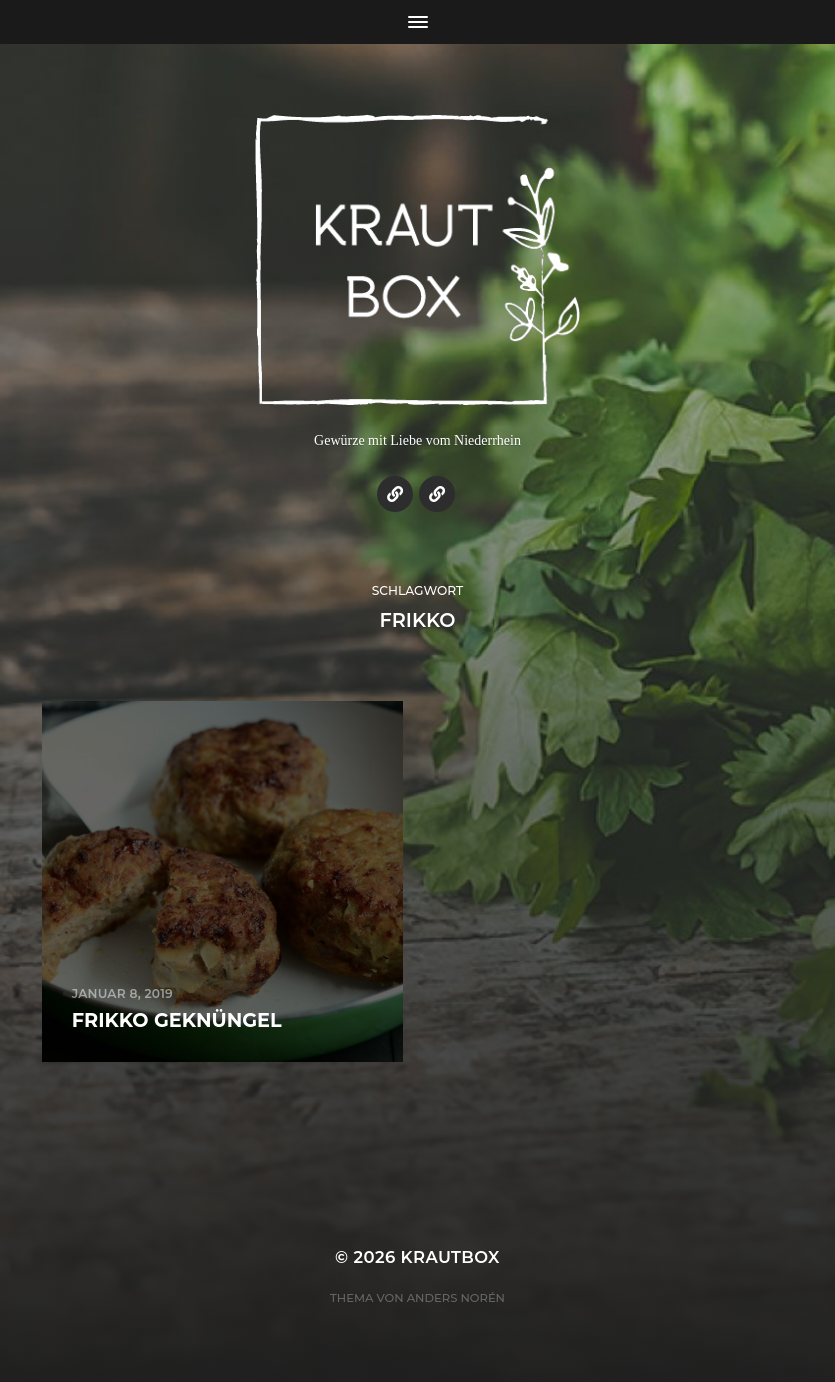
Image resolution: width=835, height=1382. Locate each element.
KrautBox (450, 1257)
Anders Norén (456, 1298)
